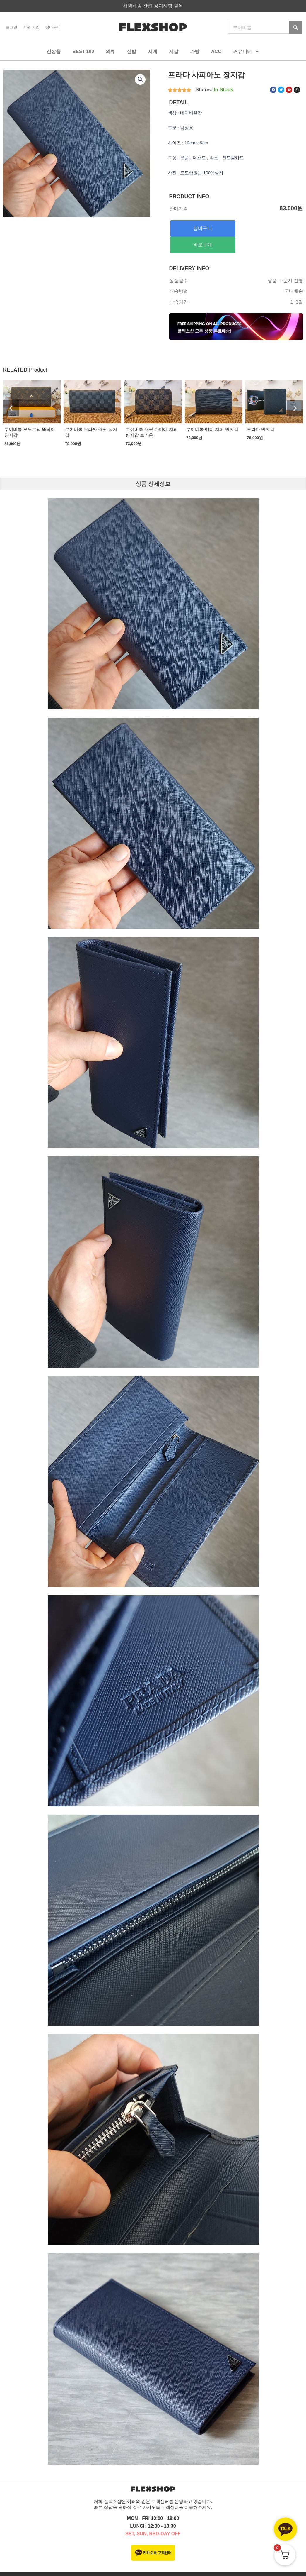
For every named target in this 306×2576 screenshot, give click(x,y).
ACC (216, 51)
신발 (131, 51)
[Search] (295, 27)
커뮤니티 (246, 51)
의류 (110, 51)
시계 (152, 51)
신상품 (54, 51)
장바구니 (53, 27)
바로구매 (202, 245)
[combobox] (258, 27)
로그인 (11, 27)
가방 (194, 51)
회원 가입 (31, 27)
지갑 (173, 51)
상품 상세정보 (153, 484)
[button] (140, 79)
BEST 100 (83, 51)
